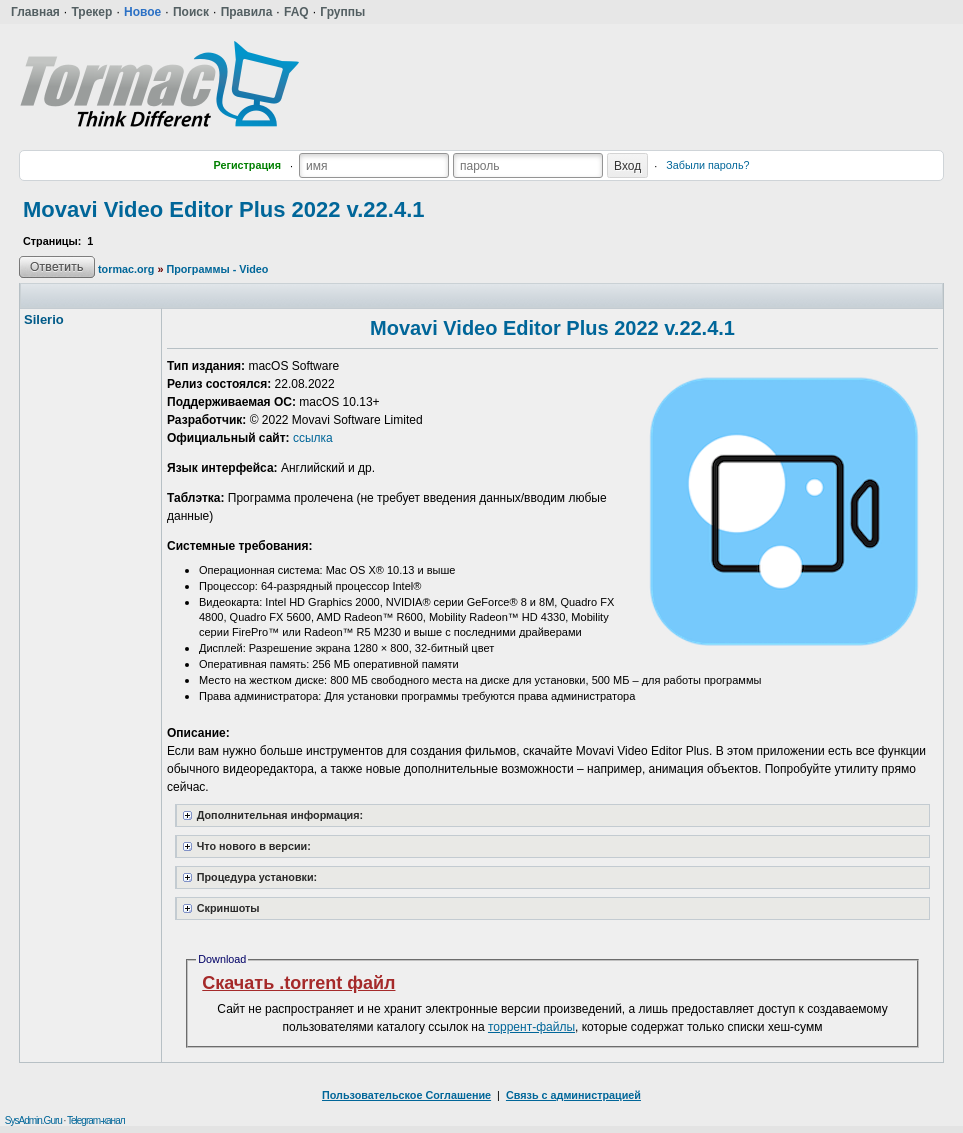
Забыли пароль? (707, 165)
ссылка (313, 438)
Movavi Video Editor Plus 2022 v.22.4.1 (223, 209)
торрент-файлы (531, 1027)
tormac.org (126, 269)
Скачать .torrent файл (298, 983)
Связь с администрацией (573, 1095)
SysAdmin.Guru (33, 1120)
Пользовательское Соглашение (406, 1095)
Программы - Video (217, 269)
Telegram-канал (96, 1120)
